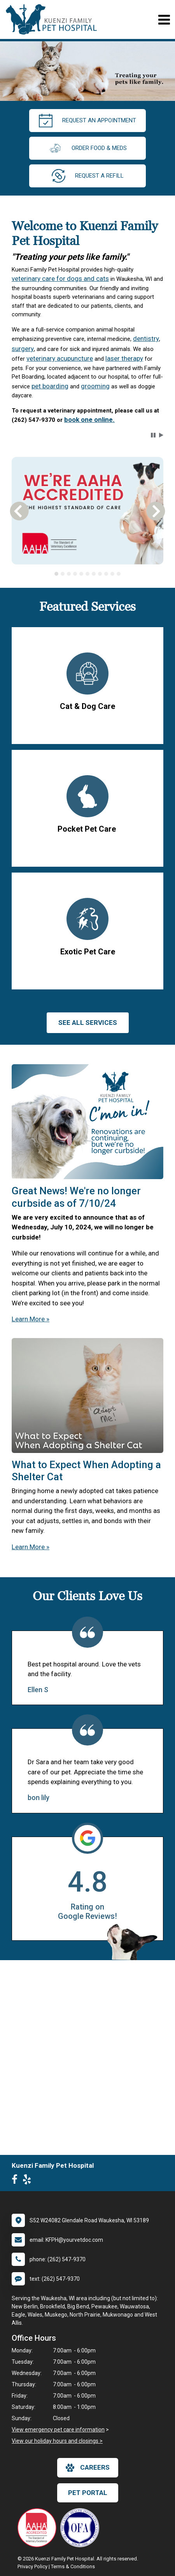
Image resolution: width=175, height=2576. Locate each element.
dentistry (146, 338)
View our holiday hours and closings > (57, 2441)
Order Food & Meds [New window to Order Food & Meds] (87, 148)
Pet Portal (87, 2493)
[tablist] (88, 574)
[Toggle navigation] (164, 19)
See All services (87, 1022)
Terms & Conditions (73, 2566)
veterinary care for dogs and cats (60, 278)
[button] (153, 435)
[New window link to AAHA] (39, 2527)
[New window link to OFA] (81, 2527)
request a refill (88, 176)
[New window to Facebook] (16, 2181)
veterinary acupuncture (59, 358)
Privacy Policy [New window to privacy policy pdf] (32, 2566)
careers (88, 2467)
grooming (95, 386)
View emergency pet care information (58, 2429)
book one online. (89, 419)
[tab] (56, 574)
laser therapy (124, 358)
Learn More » (30, 1319)
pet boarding (50, 386)
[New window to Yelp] (29, 2181)
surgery (23, 349)
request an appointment (87, 120)
